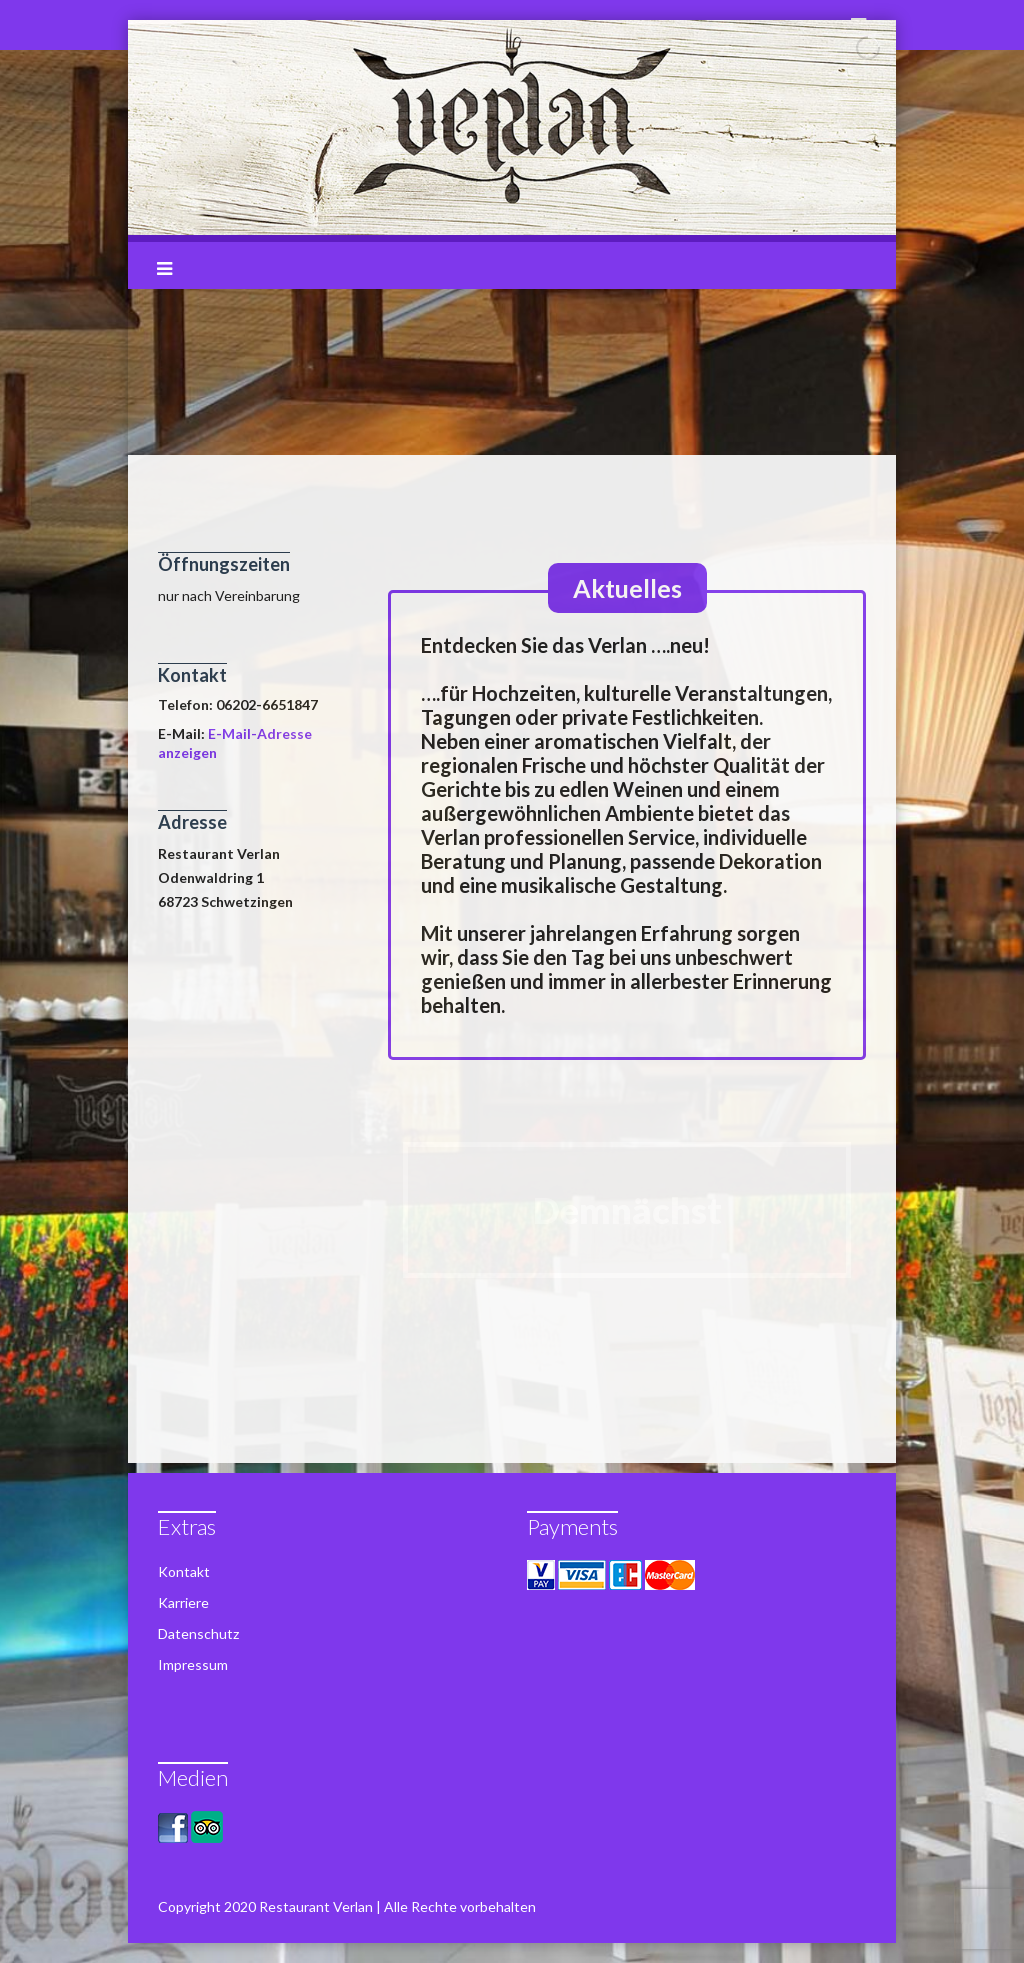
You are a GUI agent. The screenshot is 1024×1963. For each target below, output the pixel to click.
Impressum (193, 1664)
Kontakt (184, 1571)
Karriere (183, 1602)
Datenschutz (198, 1633)
